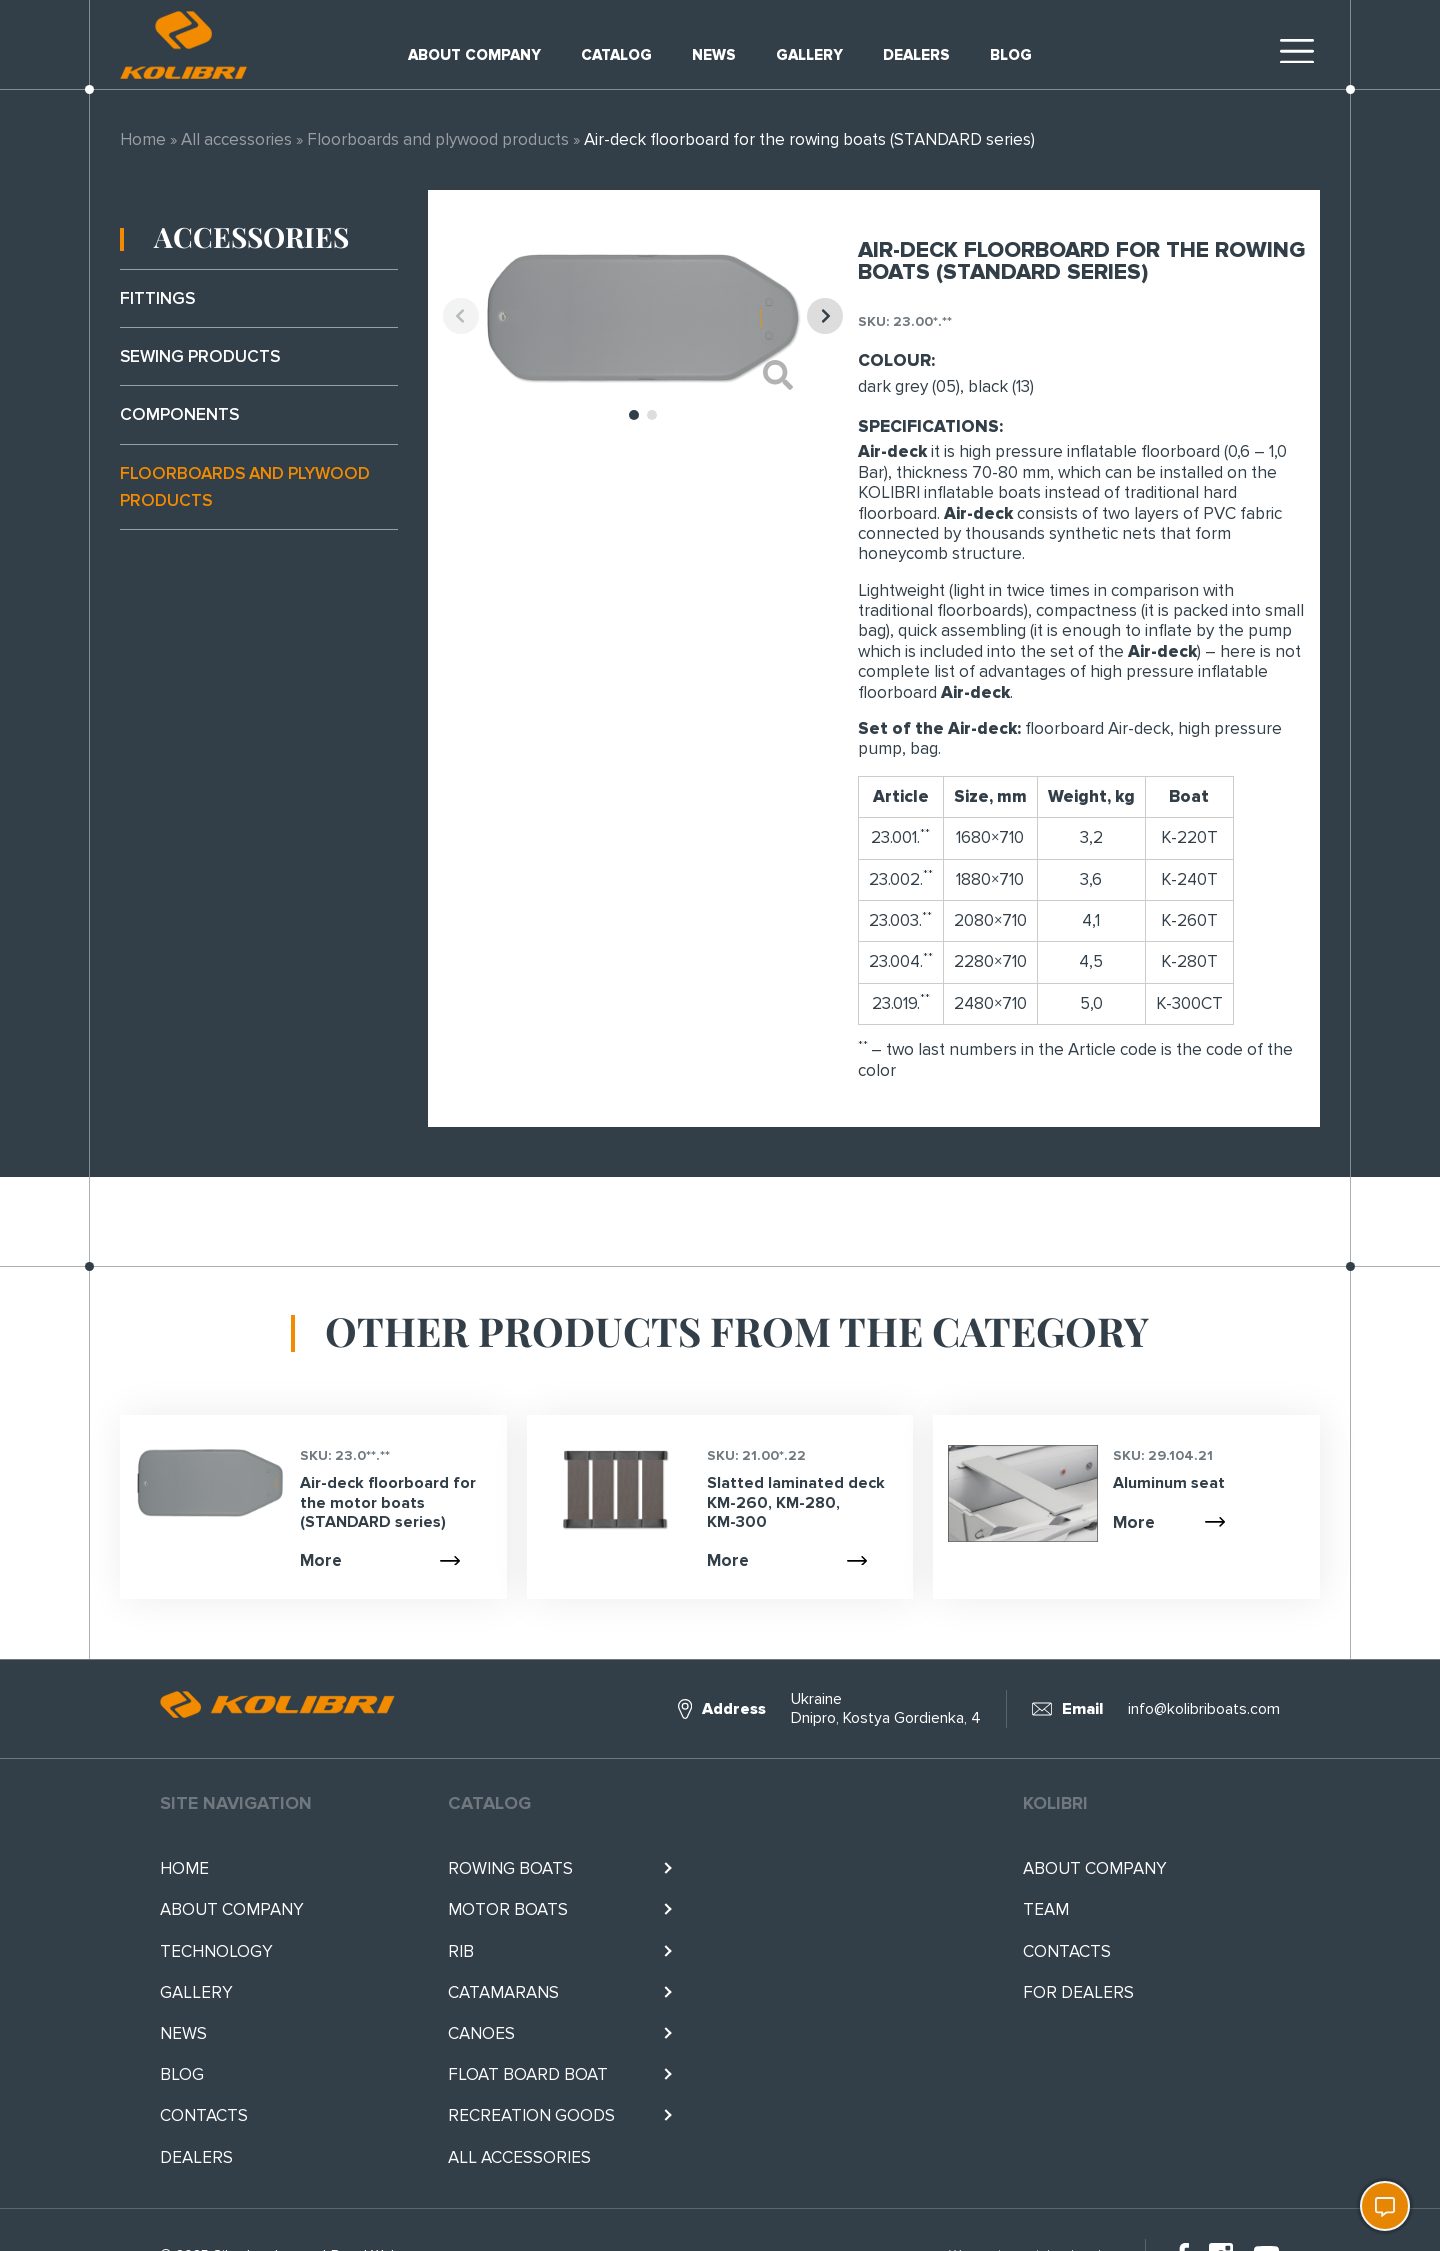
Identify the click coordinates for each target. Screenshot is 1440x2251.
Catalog (616, 55)
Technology (216, 1951)
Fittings (157, 298)
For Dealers (1078, 1992)
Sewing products (200, 356)
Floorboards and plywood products (438, 139)
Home (143, 139)
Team (1046, 1909)
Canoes (481, 2033)
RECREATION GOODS (531, 2115)
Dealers (916, 55)
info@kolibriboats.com (1204, 1709)
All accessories (236, 139)
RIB (461, 1951)
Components (179, 414)
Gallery (809, 55)
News (714, 55)
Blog (1011, 55)
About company (474, 55)
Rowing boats (510, 1868)
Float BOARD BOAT (528, 2074)
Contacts (204, 2115)
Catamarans (503, 1992)
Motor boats (508, 1909)
